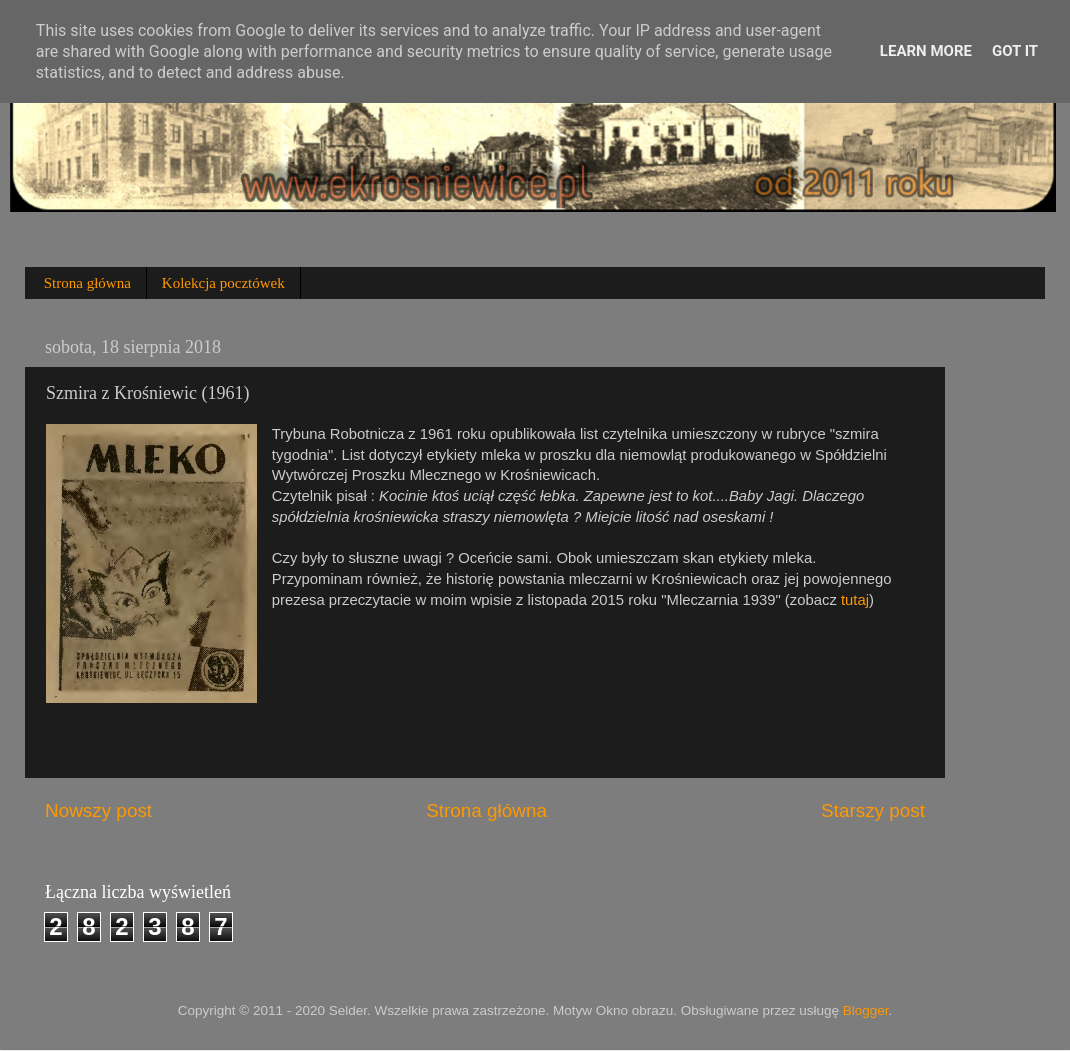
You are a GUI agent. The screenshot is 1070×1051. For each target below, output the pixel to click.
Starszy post (873, 810)
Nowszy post (98, 810)
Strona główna (87, 283)
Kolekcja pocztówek (223, 283)
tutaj (855, 600)
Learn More (926, 51)
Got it (1015, 51)
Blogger (866, 1010)
